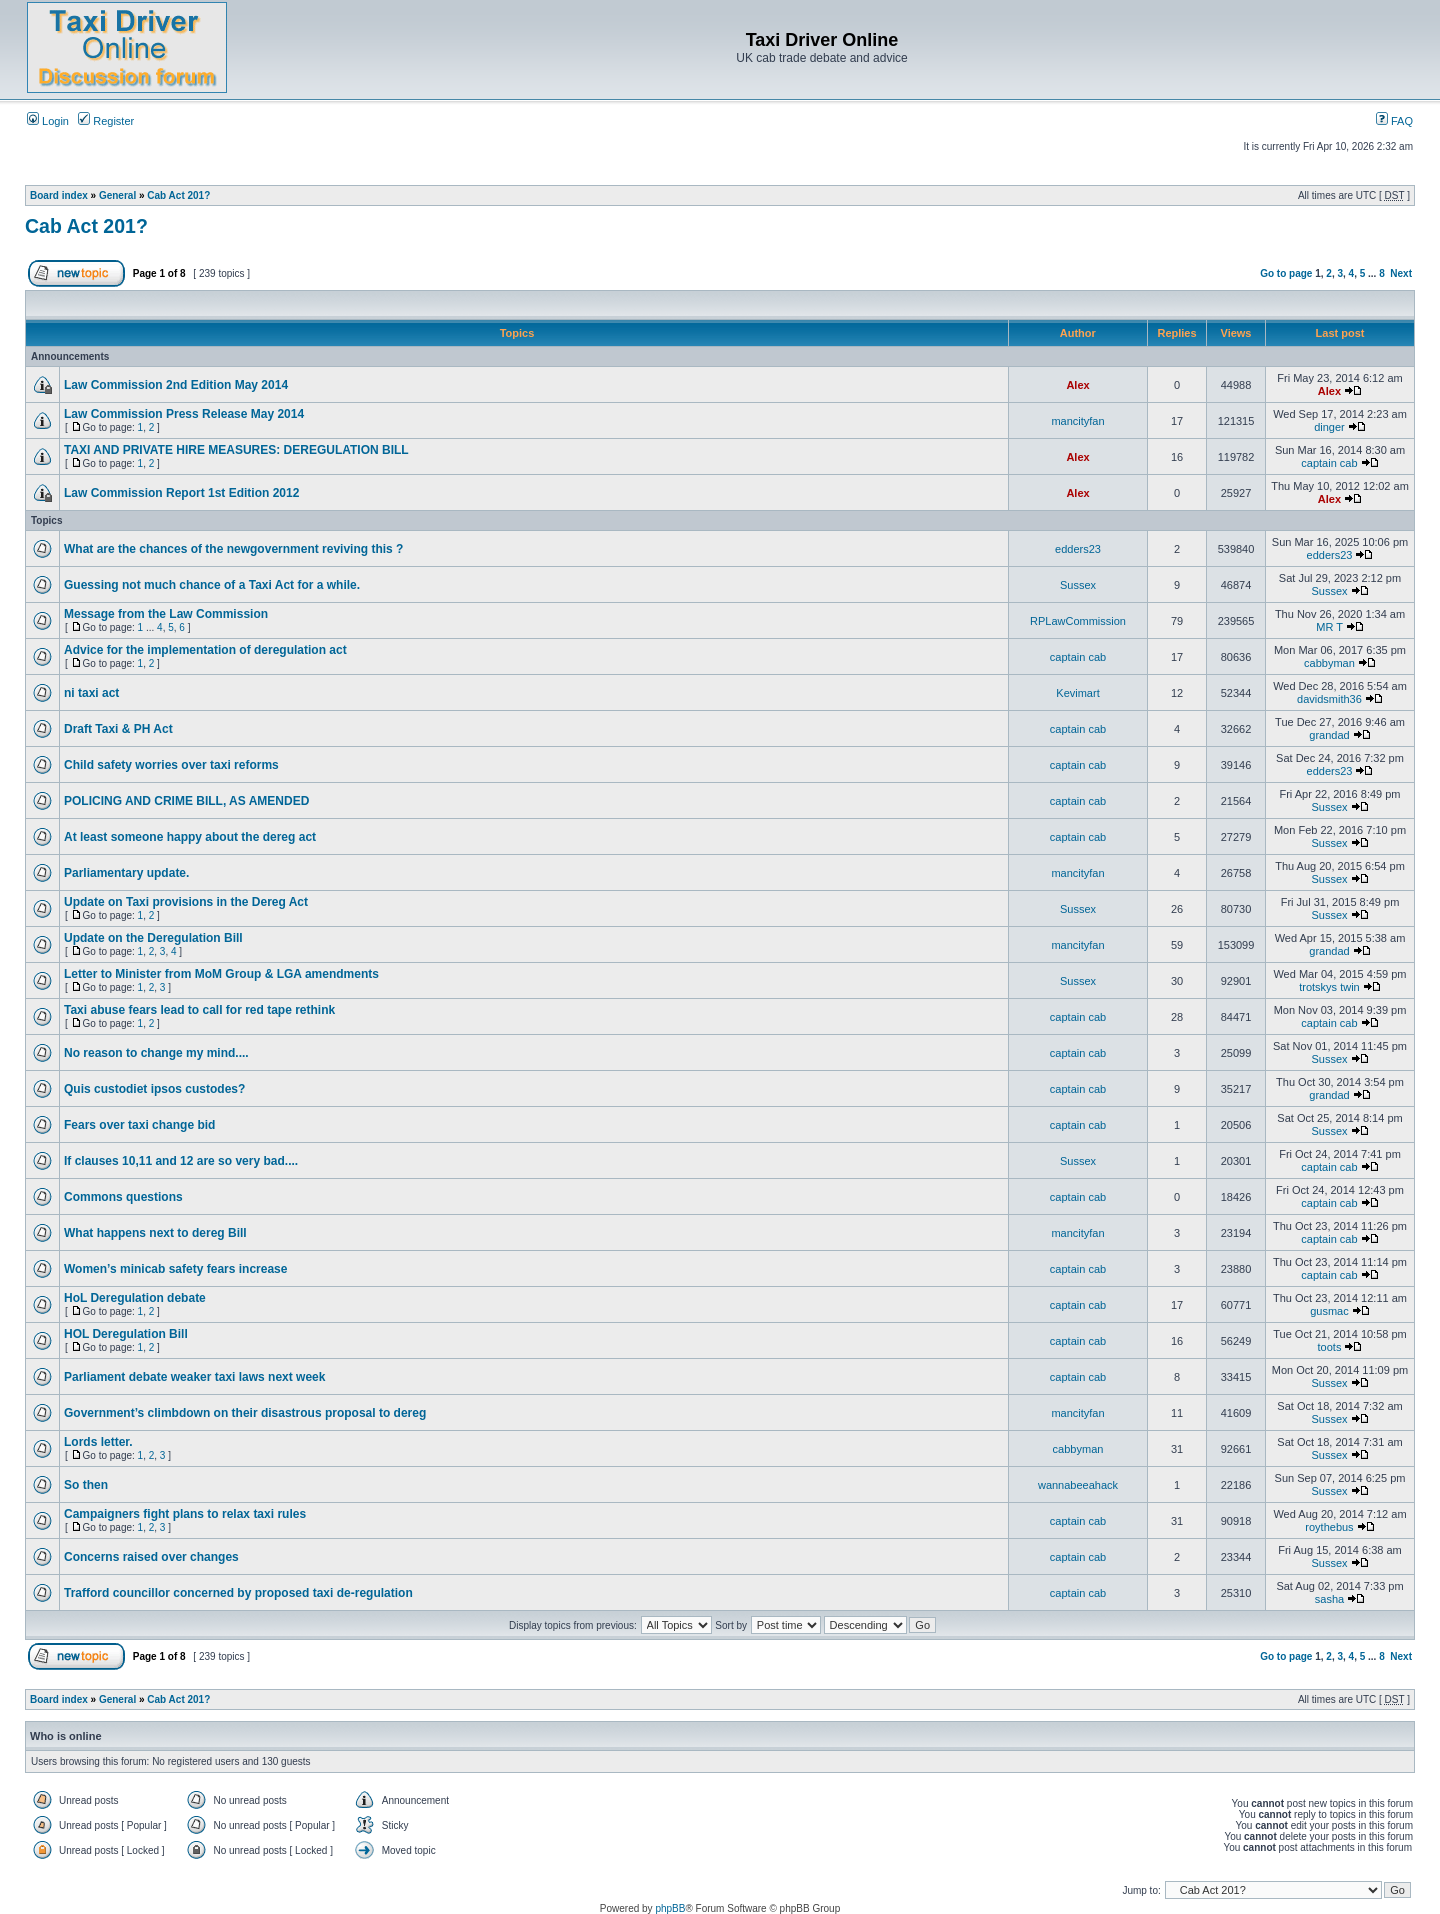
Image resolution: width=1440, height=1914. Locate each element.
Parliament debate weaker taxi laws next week (194, 1377)
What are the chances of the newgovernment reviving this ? (233, 549)
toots (1330, 1347)
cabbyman (1329, 663)
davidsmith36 (1329, 699)
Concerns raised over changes (151, 1557)
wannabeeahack (1078, 1485)
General (117, 195)
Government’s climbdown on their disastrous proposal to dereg (245, 1413)
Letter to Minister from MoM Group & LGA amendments (221, 974)
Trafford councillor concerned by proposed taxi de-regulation (238, 1593)
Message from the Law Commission (166, 614)
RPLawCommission (1078, 621)
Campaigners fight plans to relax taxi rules (185, 1514)
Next (1401, 273)
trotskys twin (1329, 987)
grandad (1329, 735)
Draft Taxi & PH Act (118, 729)
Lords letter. (98, 1442)
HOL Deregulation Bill (126, 1334)
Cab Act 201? (178, 195)
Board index (59, 195)
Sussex (1078, 585)
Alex (1077, 385)
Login (48, 121)
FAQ (1394, 121)
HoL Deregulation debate (135, 1298)
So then (86, 1485)
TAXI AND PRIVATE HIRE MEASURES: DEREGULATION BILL (236, 450)
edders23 (1078, 549)
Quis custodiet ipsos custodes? (154, 1089)
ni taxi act (91, 693)
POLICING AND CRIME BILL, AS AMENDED (186, 801)
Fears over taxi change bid (139, 1125)
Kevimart (1077, 693)
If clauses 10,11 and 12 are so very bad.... (181, 1161)
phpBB (670, 1908)
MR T (1329, 627)
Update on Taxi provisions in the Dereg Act (186, 902)
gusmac (1329, 1311)
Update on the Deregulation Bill (153, 938)
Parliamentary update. (126, 873)
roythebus (1329, 1527)
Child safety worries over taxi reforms (171, 765)
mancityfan (1077, 421)
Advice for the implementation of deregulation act (205, 650)
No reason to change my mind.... (156, 1053)
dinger (1329, 427)
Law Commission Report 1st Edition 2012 (181, 493)
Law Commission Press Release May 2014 (184, 414)
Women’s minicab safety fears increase (175, 1269)
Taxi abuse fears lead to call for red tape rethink (199, 1010)
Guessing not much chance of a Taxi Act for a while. (212, 585)
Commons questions (123, 1197)
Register (106, 121)
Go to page (1286, 273)
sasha (1329, 1599)
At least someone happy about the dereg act (190, 837)
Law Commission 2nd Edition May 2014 (176, 385)
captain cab (1329, 463)
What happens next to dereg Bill (155, 1233)
